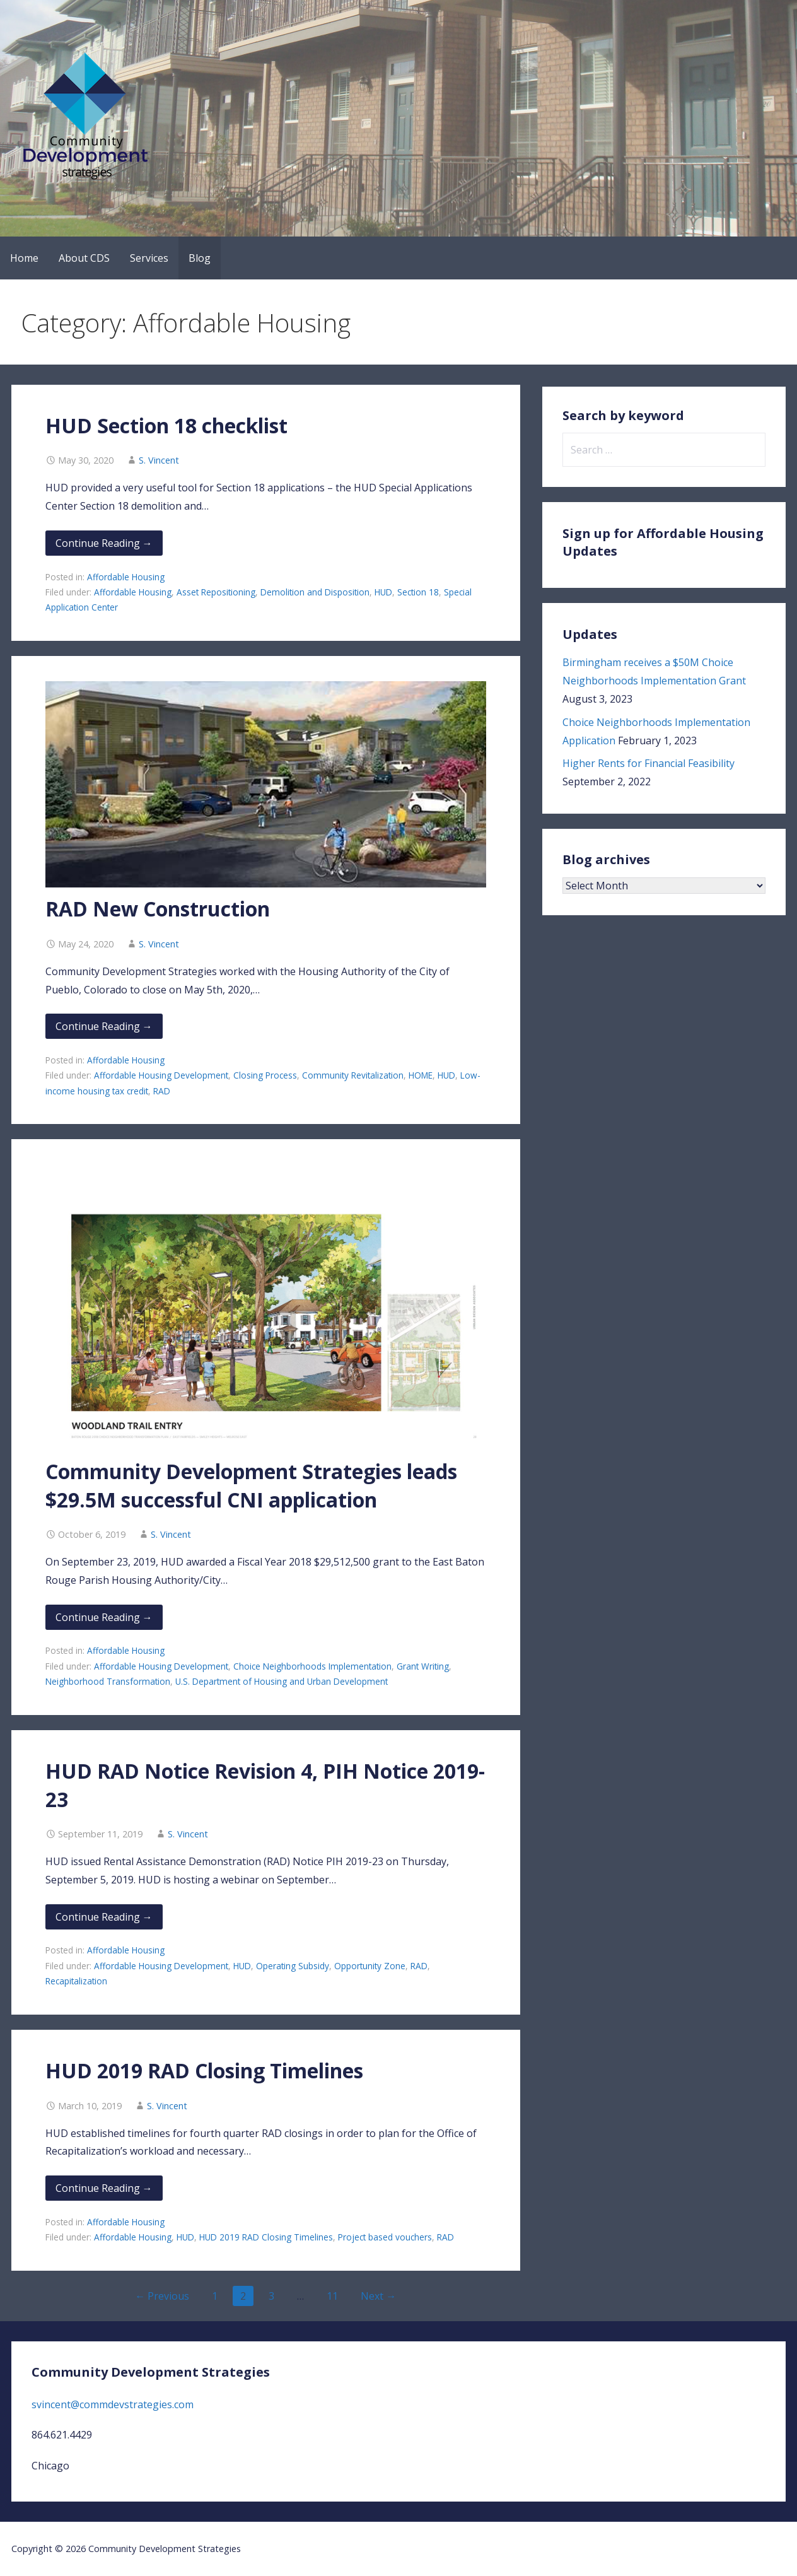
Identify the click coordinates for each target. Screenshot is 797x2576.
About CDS (84, 258)
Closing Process (265, 1075)
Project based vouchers (385, 2237)
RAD (161, 1091)
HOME (421, 1075)
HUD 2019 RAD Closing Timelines (204, 2070)
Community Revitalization (353, 1075)
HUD (383, 592)
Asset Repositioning (216, 592)
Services (149, 258)
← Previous (162, 2296)
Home (24, 258)
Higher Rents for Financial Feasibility (648, 763)
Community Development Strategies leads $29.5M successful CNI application (251, 1485)
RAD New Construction (157, 908)
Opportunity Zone (369, 1966)
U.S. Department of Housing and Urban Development (281, 1681)
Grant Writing (423, 1666)
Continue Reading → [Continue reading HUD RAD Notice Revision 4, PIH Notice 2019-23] (104, 1917)
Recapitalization (76, 1981)
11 (332, 2296)
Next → (378, 2296)
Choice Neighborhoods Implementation (312, 1666)
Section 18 (418, 592)
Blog (200, 258)
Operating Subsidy (292, 1966)
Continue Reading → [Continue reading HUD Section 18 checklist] (104, 543)
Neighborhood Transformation (107, 1681)
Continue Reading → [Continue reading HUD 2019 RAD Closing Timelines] (104, 2188)
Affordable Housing (126, 577)
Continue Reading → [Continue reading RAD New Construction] (104, 1026)
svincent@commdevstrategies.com (113, 2404)
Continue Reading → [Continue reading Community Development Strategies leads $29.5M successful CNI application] (104, 1617)
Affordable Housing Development (161, 1075)
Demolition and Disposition (314, 592)
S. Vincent (159, 460)
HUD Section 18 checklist (166, 425)
